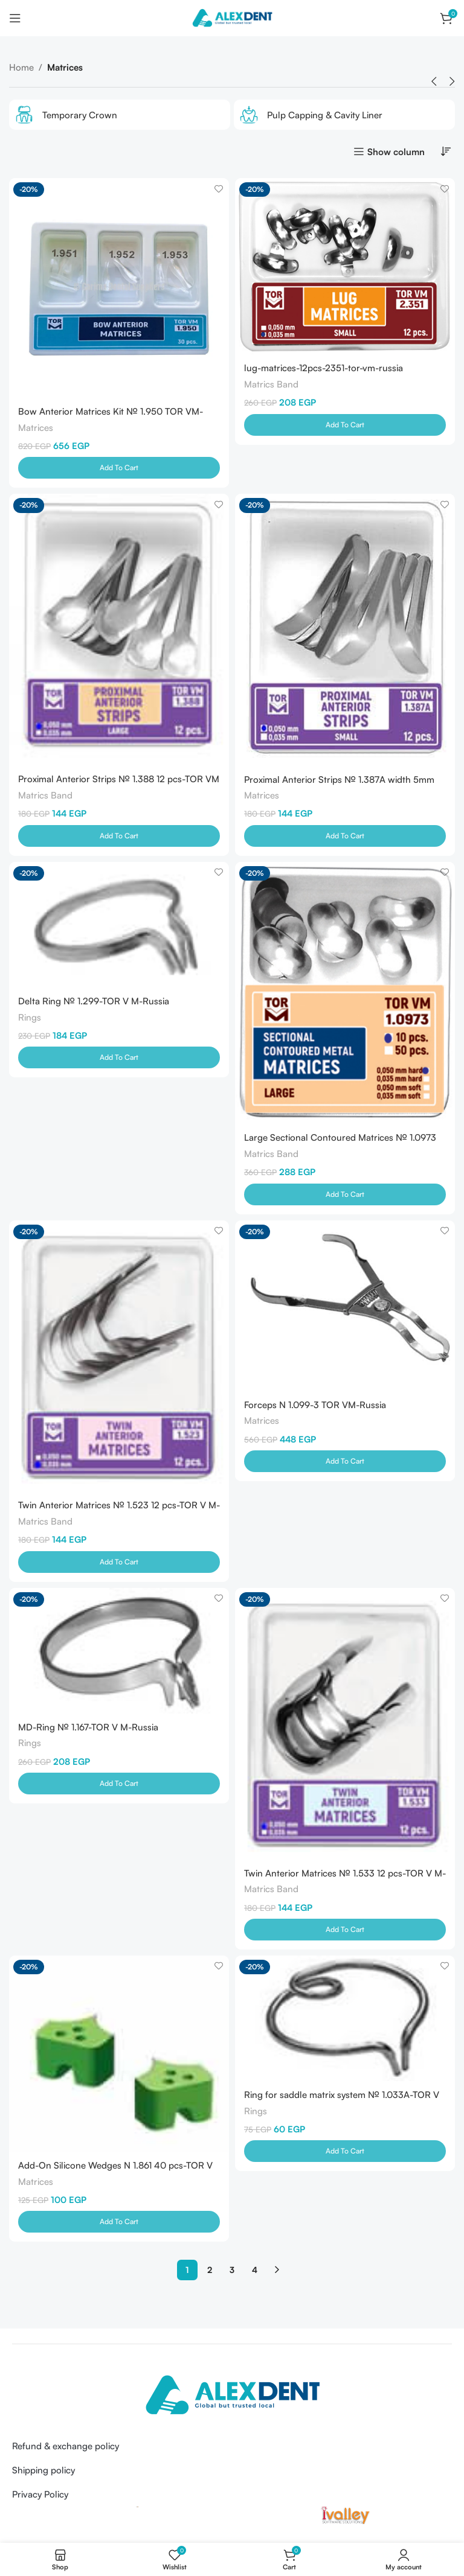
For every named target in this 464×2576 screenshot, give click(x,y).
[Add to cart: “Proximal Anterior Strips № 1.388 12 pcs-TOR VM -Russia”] (119, 836)
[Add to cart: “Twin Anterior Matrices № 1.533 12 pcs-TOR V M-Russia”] (345, 1932)
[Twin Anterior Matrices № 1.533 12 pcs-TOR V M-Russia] (345, 1726)
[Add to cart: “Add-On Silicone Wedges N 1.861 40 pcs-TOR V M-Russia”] (119, 2225)
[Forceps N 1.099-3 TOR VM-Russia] (345, 1307)
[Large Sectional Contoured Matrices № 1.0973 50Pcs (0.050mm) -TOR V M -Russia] (345, 994)
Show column (396, 151)
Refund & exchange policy (65, 2449)
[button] (434, 81)
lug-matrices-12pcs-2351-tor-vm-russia (323, 368)
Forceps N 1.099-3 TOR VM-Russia (315, 1406)
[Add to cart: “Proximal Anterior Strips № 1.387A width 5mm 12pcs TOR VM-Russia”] (345, 837)
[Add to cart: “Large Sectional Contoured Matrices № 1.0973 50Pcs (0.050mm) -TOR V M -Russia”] (345, 1196)
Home (21, 67)
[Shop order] (446, 151)
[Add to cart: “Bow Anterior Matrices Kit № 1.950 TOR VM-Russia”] (119, 468)
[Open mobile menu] (15, 18)
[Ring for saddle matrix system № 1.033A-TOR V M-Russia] (345, 2021)
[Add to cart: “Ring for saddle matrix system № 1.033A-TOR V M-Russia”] (345, 2155)
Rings (29, 1018)
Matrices (35, 427)
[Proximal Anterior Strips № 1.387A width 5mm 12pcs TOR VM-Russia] (345, 630)
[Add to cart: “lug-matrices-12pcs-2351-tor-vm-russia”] (345, 425)
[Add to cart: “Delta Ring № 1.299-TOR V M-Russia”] (119, 1059)
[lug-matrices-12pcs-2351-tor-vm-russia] (345, 266)
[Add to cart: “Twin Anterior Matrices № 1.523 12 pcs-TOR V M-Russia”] (119, 1564)
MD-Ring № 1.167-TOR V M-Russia (88, 1729)
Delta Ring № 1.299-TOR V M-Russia (93, 1002)
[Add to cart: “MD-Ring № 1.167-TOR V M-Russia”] (119, 1786)
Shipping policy (43, 2473)
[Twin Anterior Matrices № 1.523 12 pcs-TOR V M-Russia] (119, 1357)
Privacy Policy (40, 2498)
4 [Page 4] (254, 2273)
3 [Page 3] (232, 2273)
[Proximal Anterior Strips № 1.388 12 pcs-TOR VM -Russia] (119, 630)
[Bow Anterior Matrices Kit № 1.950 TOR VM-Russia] (119, 288)
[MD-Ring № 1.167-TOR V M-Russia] (119, 1653)
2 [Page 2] (209, 2273)
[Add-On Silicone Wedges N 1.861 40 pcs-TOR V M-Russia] (119, 2057)
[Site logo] (232, 17)
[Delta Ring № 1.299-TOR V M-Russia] (119, 926)
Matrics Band (271, 384)
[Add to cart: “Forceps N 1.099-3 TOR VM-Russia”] (345, 1464)
